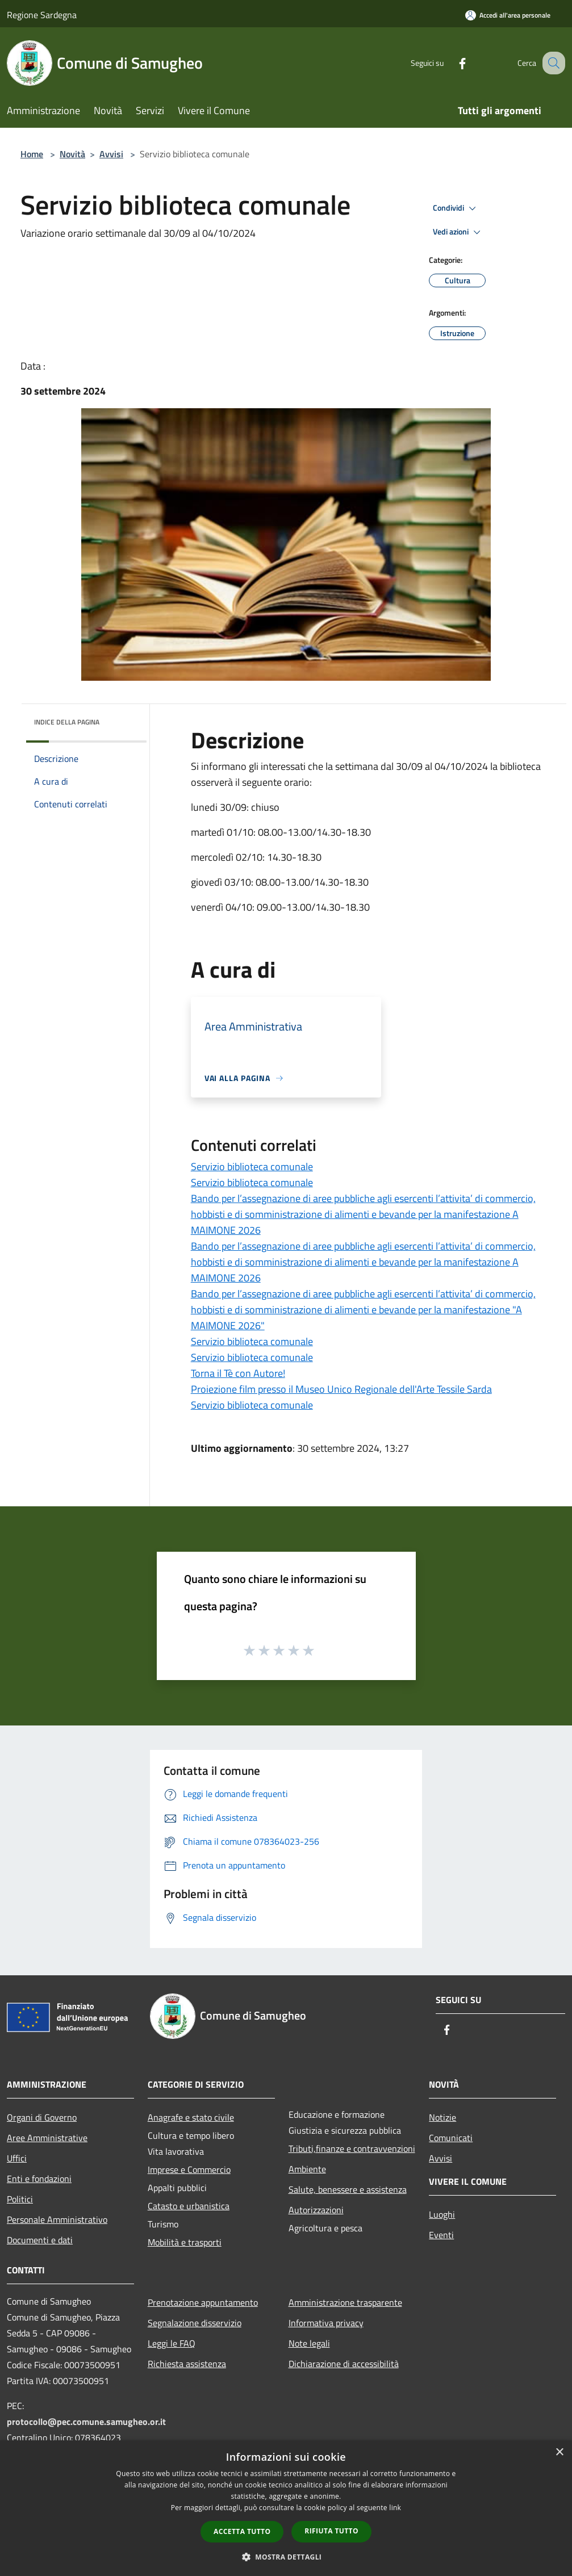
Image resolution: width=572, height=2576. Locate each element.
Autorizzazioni (316, 2210)
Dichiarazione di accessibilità (344, 2363)
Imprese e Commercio (189, 2169)
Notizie (442, 2117)
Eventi (441, 2235)
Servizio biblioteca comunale (252, 1166)
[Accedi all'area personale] (507, 15)
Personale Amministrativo (57, 2219)
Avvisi (111, 154)
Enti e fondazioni (39, 2178)
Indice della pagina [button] (66, 722)
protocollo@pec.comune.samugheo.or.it (86, 2421)
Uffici (17, 2158)
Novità (72, 154)
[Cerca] (551, 63)
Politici (20, 2199)
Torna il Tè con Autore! (238, 1373)
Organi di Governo (42, 2117)
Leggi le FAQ (171, 2343)
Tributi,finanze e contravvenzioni (352, 2148)
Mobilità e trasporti (185, 2242)
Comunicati (451, 2137)
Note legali (309, 2343)
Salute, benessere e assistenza (348, 2189)
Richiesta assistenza (187, 2363)
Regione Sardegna (42, 15)
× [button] (559, 2452)
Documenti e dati (40, 2240)
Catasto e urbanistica (188, 2206)
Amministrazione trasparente (345, 2302)
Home (31, 154)
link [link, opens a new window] (395, 2507)
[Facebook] (450, 62)
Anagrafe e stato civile (191, 2117)
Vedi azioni (458, 232)
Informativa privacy (326, 2323)
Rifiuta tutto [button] (331, 2531)
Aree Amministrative (47, 2137)
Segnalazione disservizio (194, 2323)
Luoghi (442, 2214)
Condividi (456, 208)
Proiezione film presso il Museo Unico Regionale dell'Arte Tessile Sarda (341, 1389)
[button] (286, 2556)
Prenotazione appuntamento (203, 2302)
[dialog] (286, 2508)
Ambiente (307, 2169)
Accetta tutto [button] (242, 2531)
